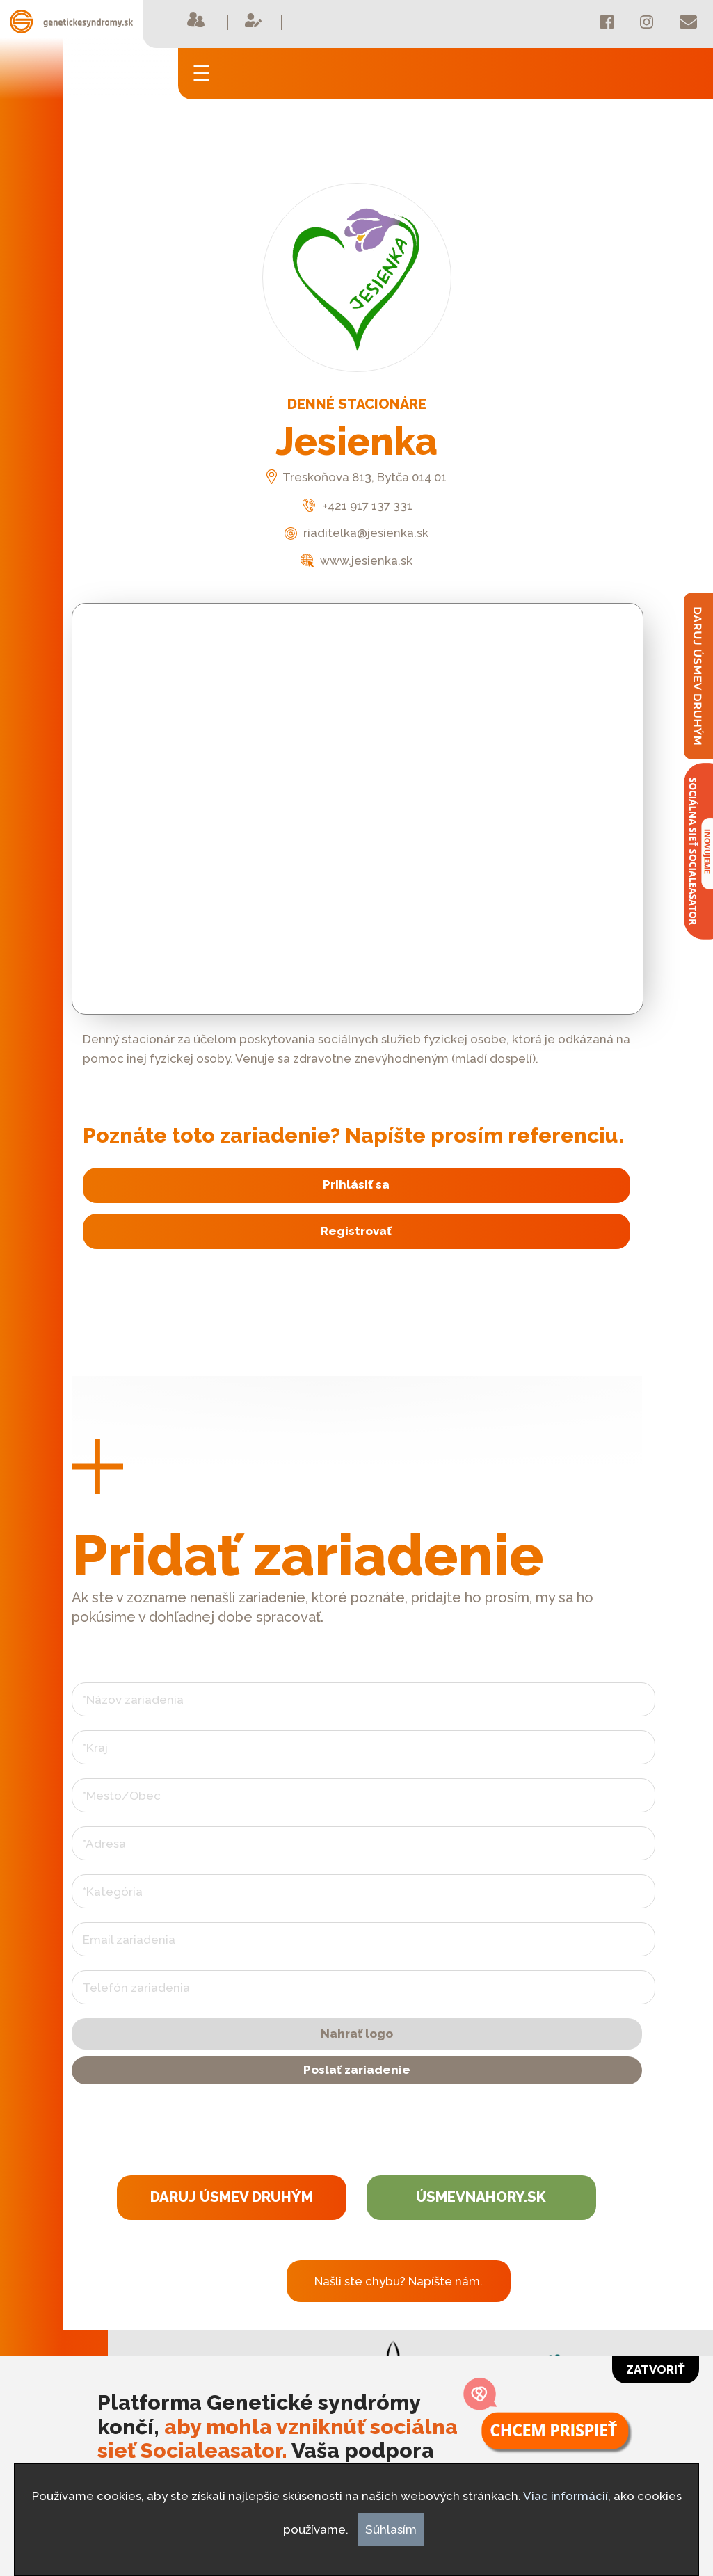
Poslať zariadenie (356, 2070)
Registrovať (356, 1231)
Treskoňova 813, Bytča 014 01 (356, 477)
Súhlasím (391, 2529)
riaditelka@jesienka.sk (356, 533)
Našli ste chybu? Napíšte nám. (398, 2281)
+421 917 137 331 (356, 506)
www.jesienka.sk (356, 560)
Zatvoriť (655, 2369)
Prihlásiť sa (356, 1184)
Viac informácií (565, 2496)
